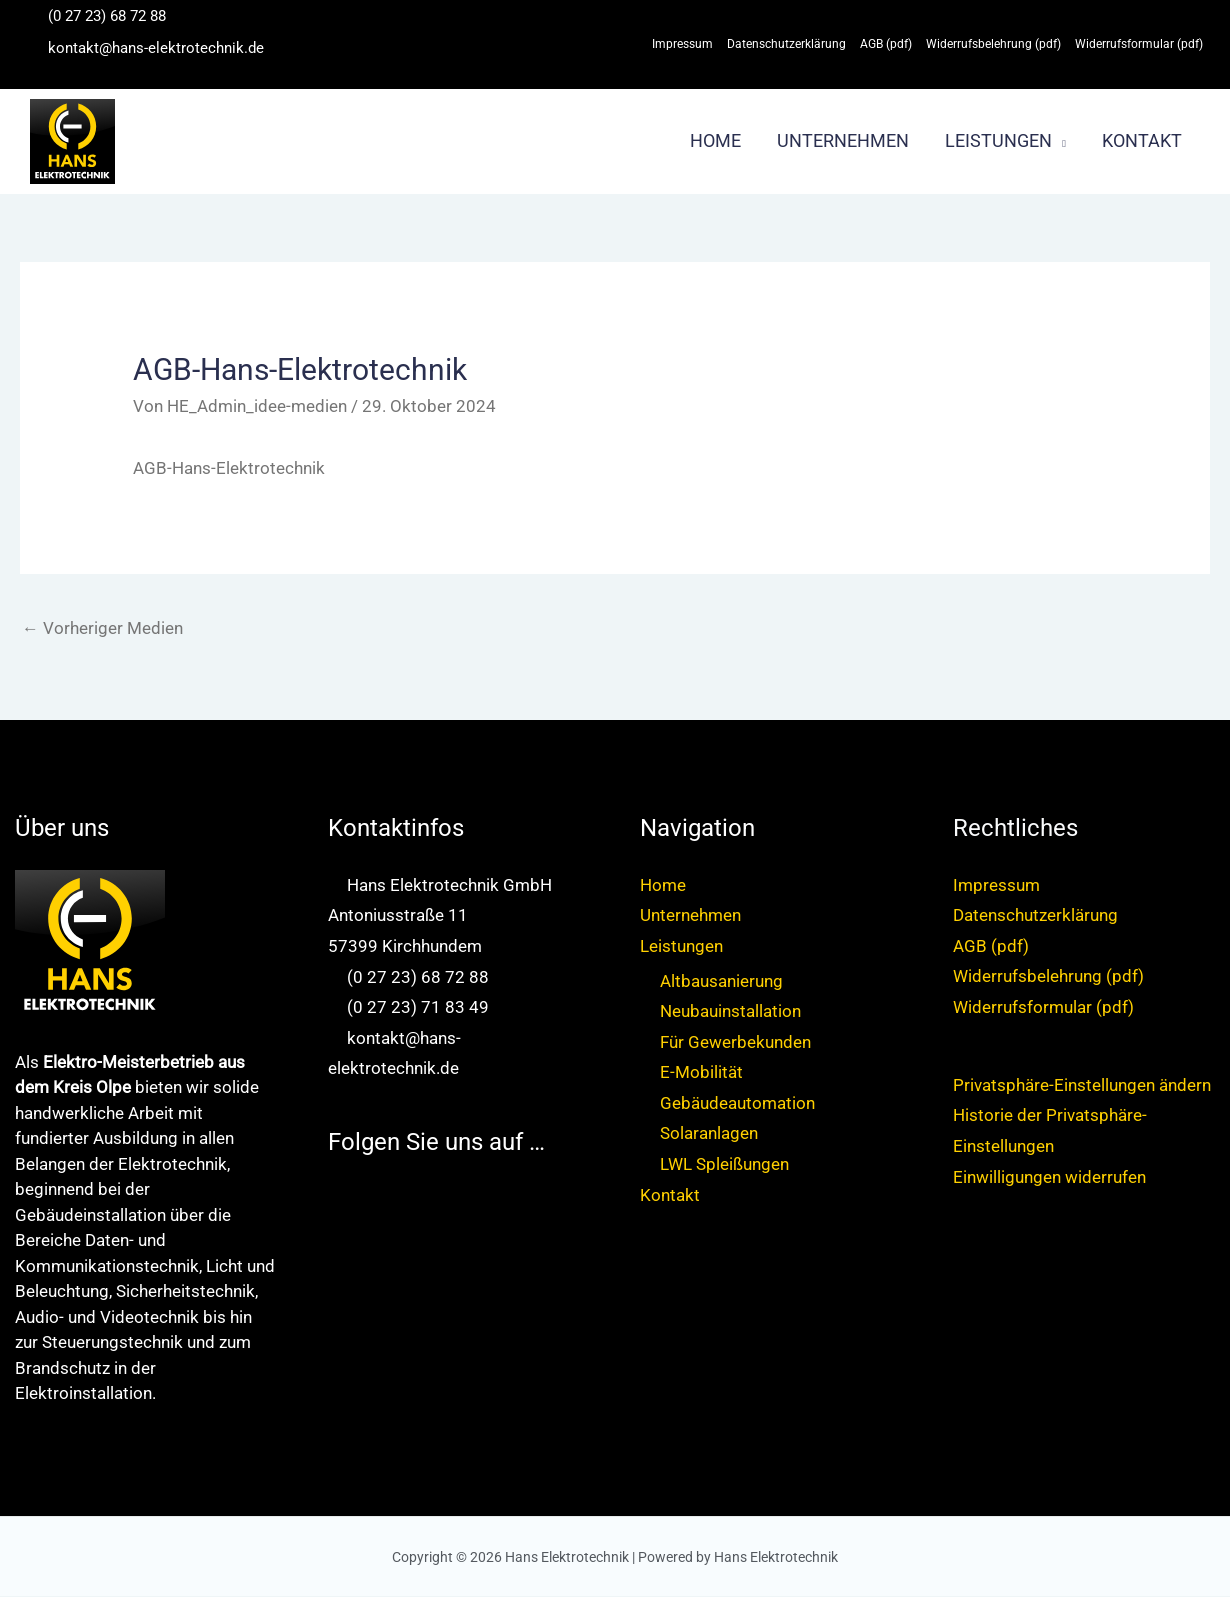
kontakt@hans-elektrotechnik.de (156, 48)
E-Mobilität (701, 1073)
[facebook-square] (338, 1200)
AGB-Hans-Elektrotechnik (229, 468)
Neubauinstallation (730, 1012)
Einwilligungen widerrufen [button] (1049, 1177)
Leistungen (681, 946)
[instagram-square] (338, 1231)
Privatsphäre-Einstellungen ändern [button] (1082, 1086)
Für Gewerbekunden (735, 1042)
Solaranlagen (709, 1134)
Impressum (996, 885)
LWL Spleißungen (724, 1165)
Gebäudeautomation (737, 1104)
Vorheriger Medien (102, 628)
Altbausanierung (721, 981)
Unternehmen (690, 916)
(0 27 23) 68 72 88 (107, 16)
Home (663, 885)
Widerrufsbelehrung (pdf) (1048, 977)
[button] (1059, 140)
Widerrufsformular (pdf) (1043, 1007)
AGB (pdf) (991, 946)
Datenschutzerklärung (1035, 916)
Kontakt (670, 1195)
